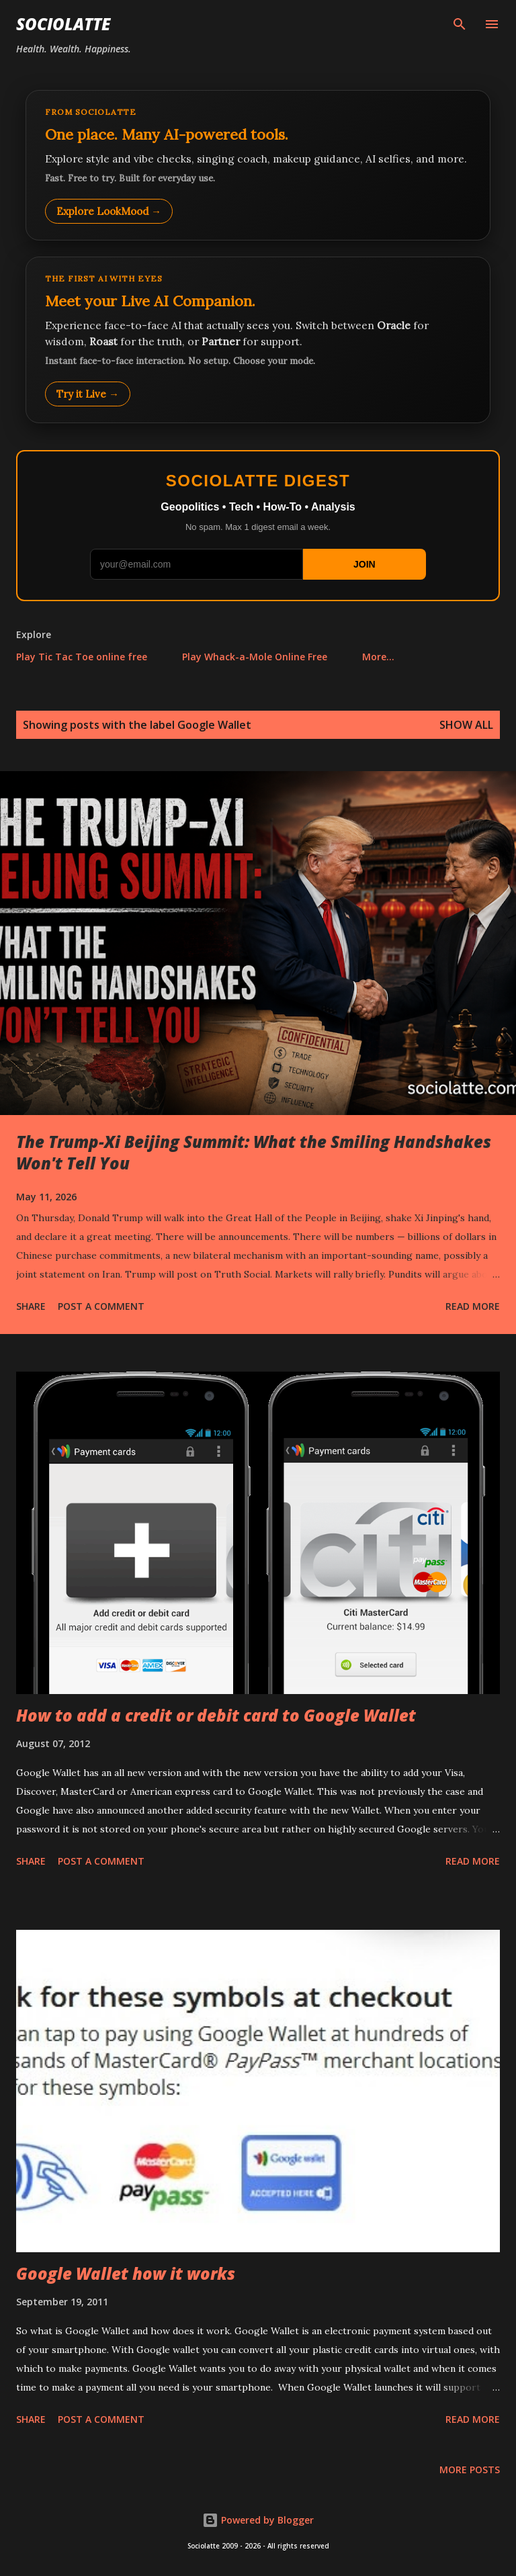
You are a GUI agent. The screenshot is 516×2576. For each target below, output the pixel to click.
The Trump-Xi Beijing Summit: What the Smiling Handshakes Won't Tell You (253, 1152)
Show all (466, 724)
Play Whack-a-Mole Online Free (254, 656)
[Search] (460, 24)
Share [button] (31, 1306)
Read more (472, 1306)
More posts (469, 2469)
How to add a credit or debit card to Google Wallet (216, 1715)
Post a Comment (101, 1306)
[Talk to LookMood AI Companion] (258, 340)
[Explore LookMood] (258, 165)
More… (378, 656)
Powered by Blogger (258, 2520)
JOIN (364, 564)
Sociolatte (63, 24)
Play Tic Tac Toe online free (81, 656)
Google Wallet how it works (125, 2273)
